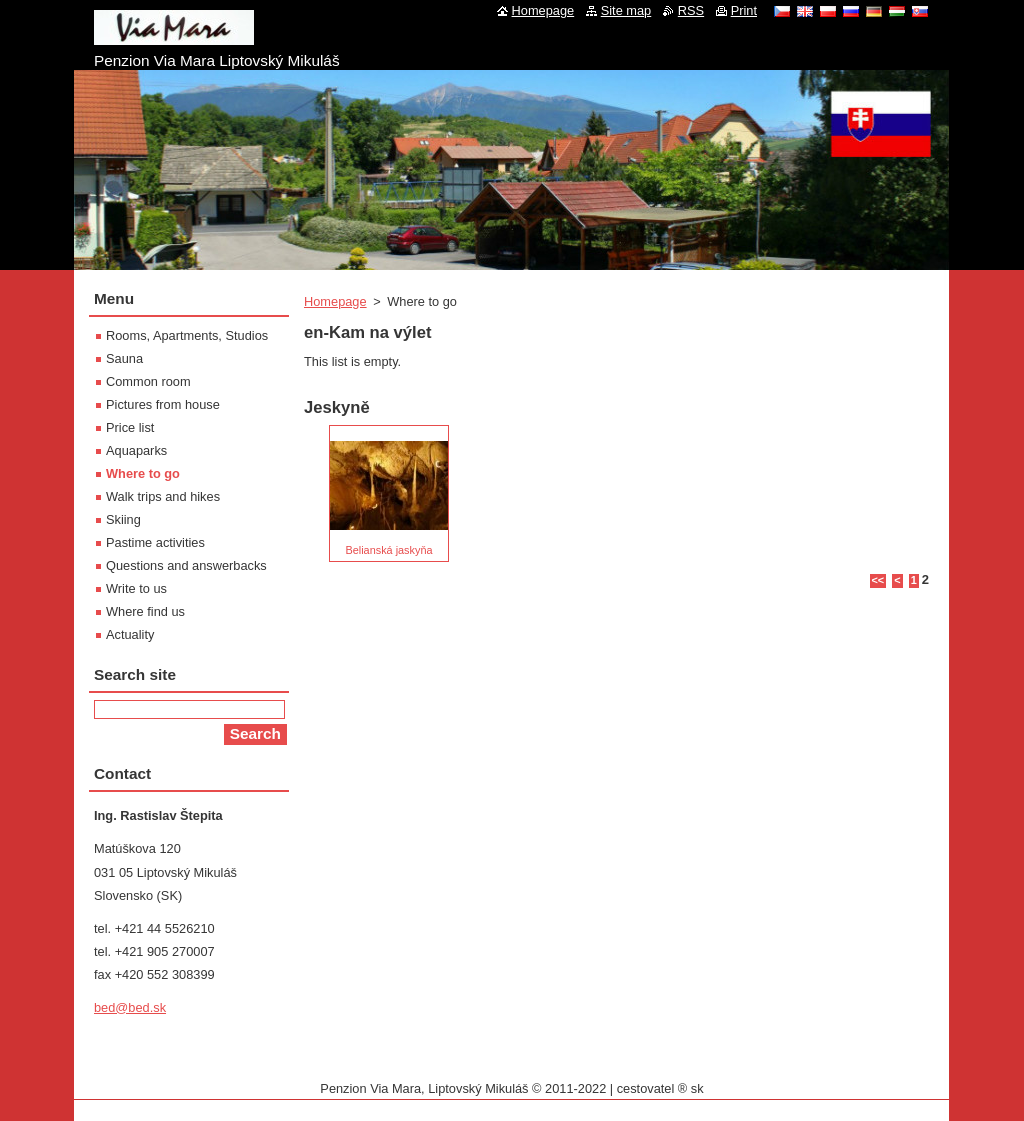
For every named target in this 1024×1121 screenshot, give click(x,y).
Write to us (136, 588)
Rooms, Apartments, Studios (187, 335)
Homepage (335, 301)
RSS (691, 10)
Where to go (143, 473)
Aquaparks (136, 450)
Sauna (124, 358)
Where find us (145, 611)
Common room (148, 381)
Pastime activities (155, 542)
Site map (626, 10)
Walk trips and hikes (163, 496)
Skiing (123, 519)
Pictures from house (163, 404)
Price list (130, 427)
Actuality (130, 634)
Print (744, 10)
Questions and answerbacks (186, 565)
